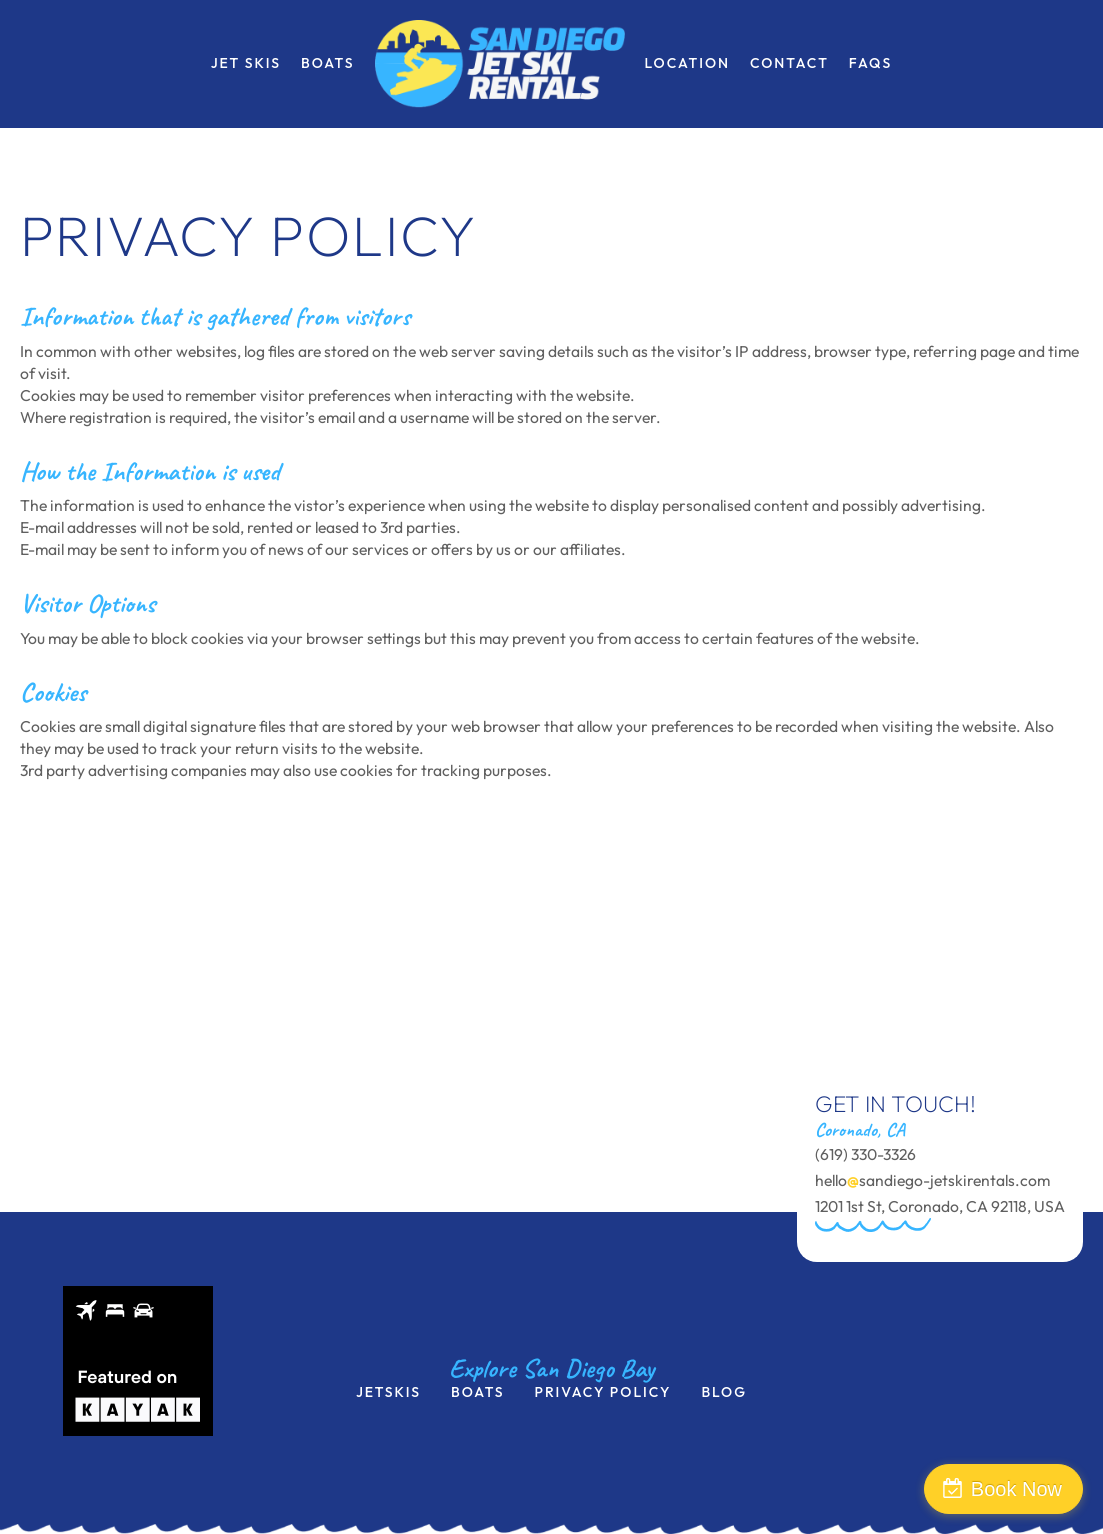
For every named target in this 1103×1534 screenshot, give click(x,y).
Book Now (1016, 1489)
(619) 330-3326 (865, 1154)
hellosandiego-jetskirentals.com (932, 1180)
